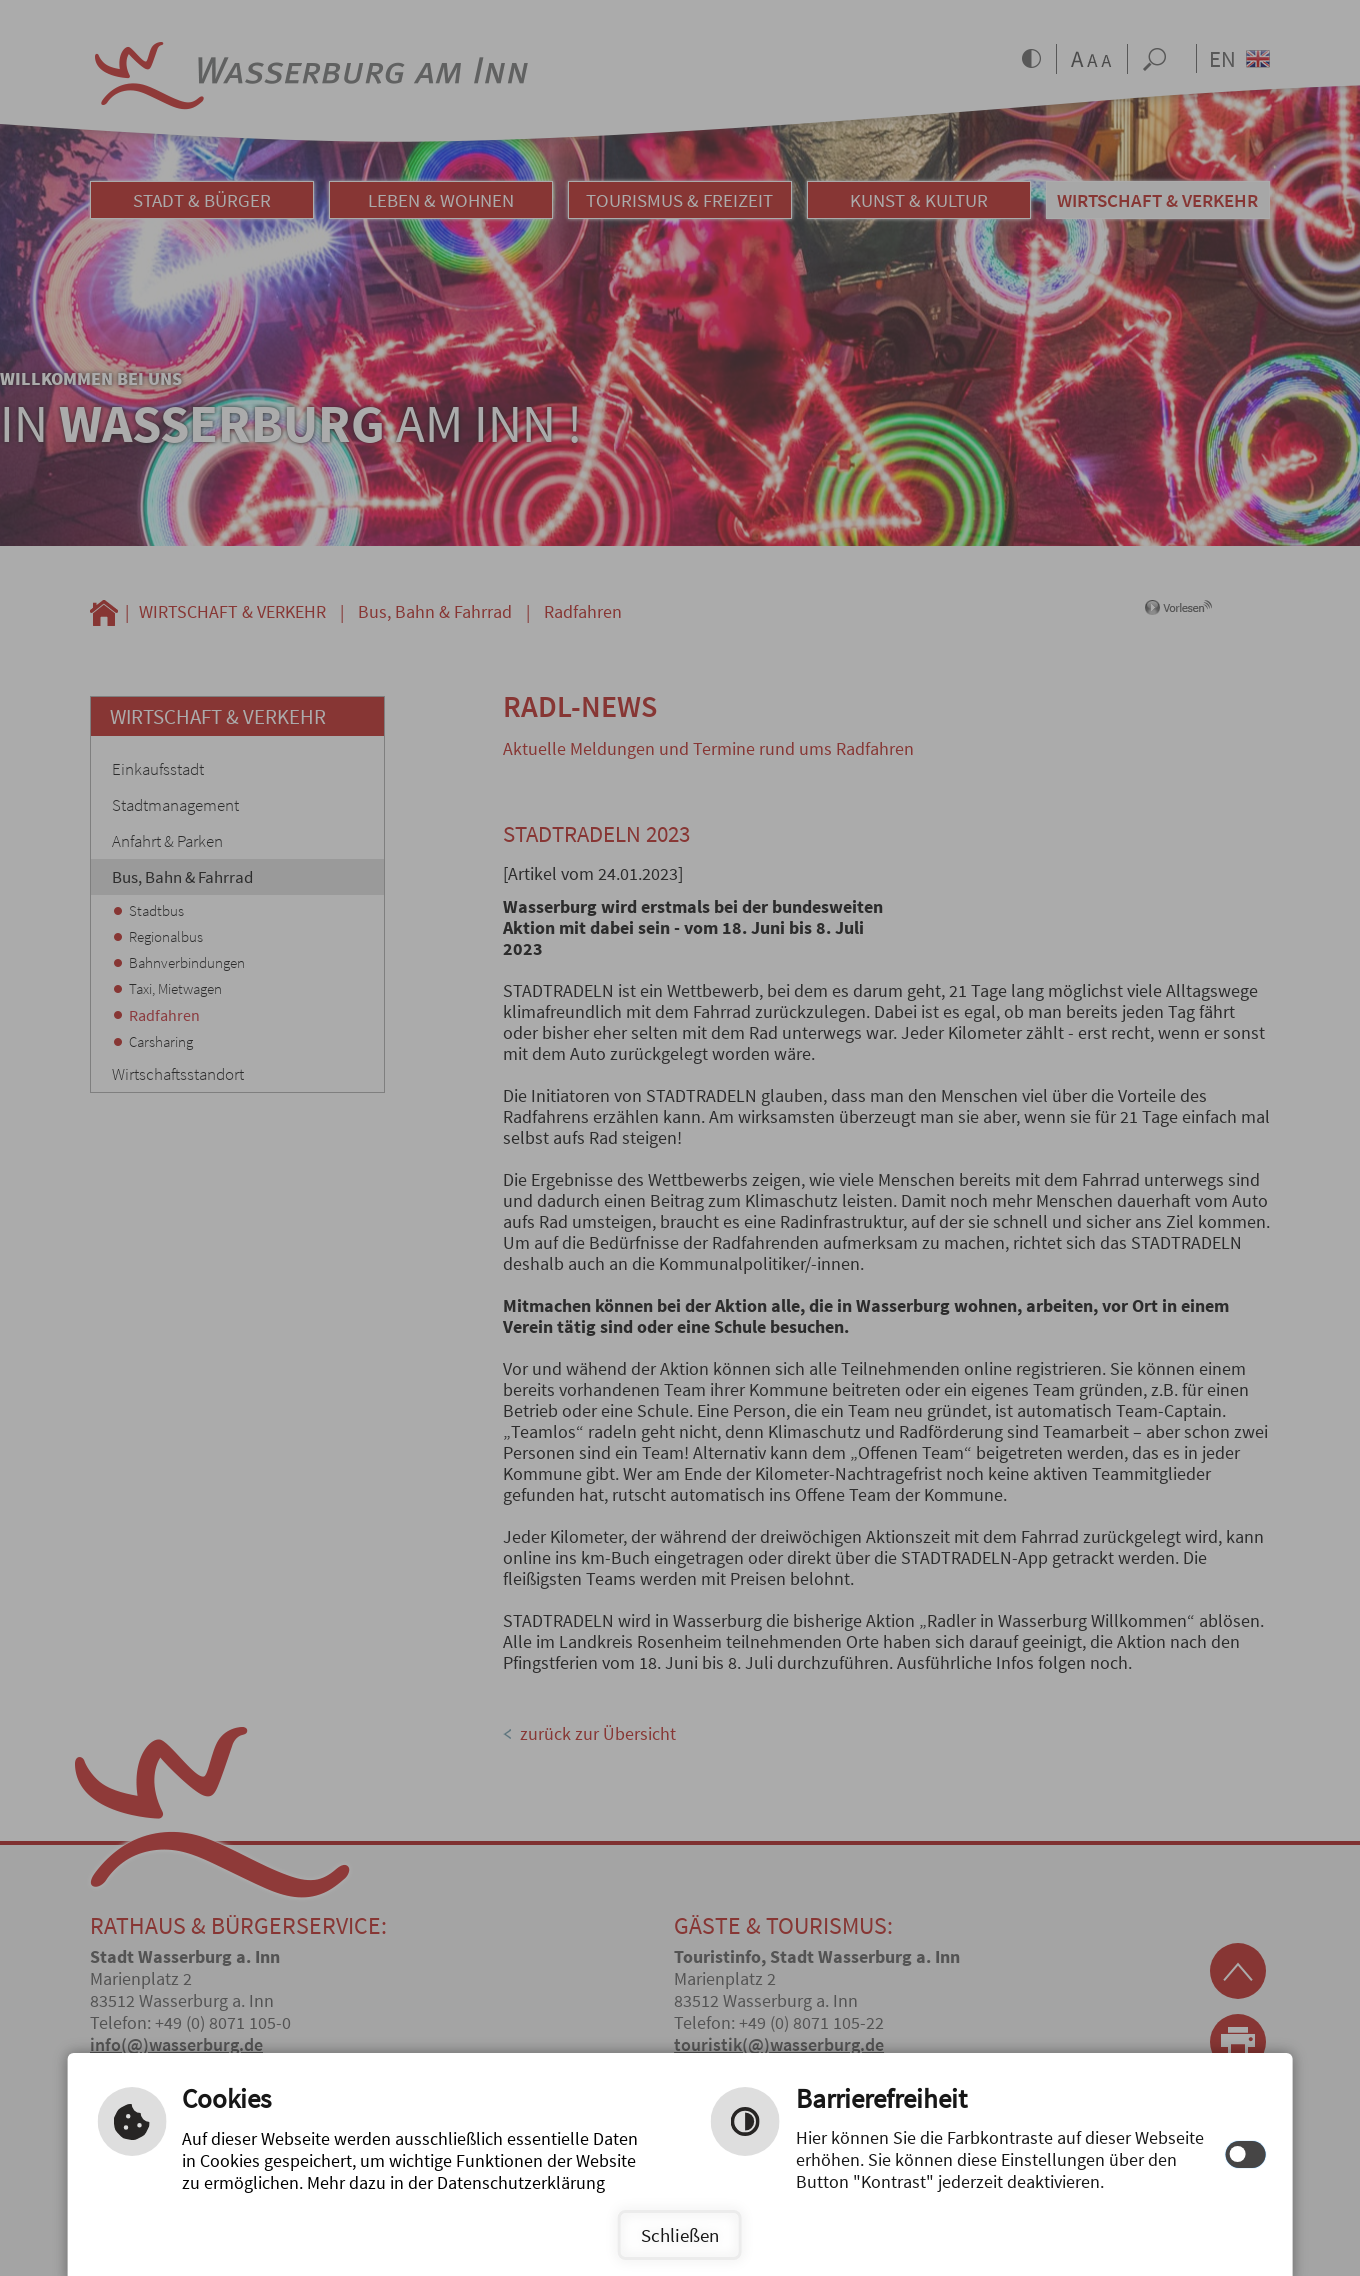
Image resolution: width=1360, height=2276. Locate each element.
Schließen (680, 2235)
